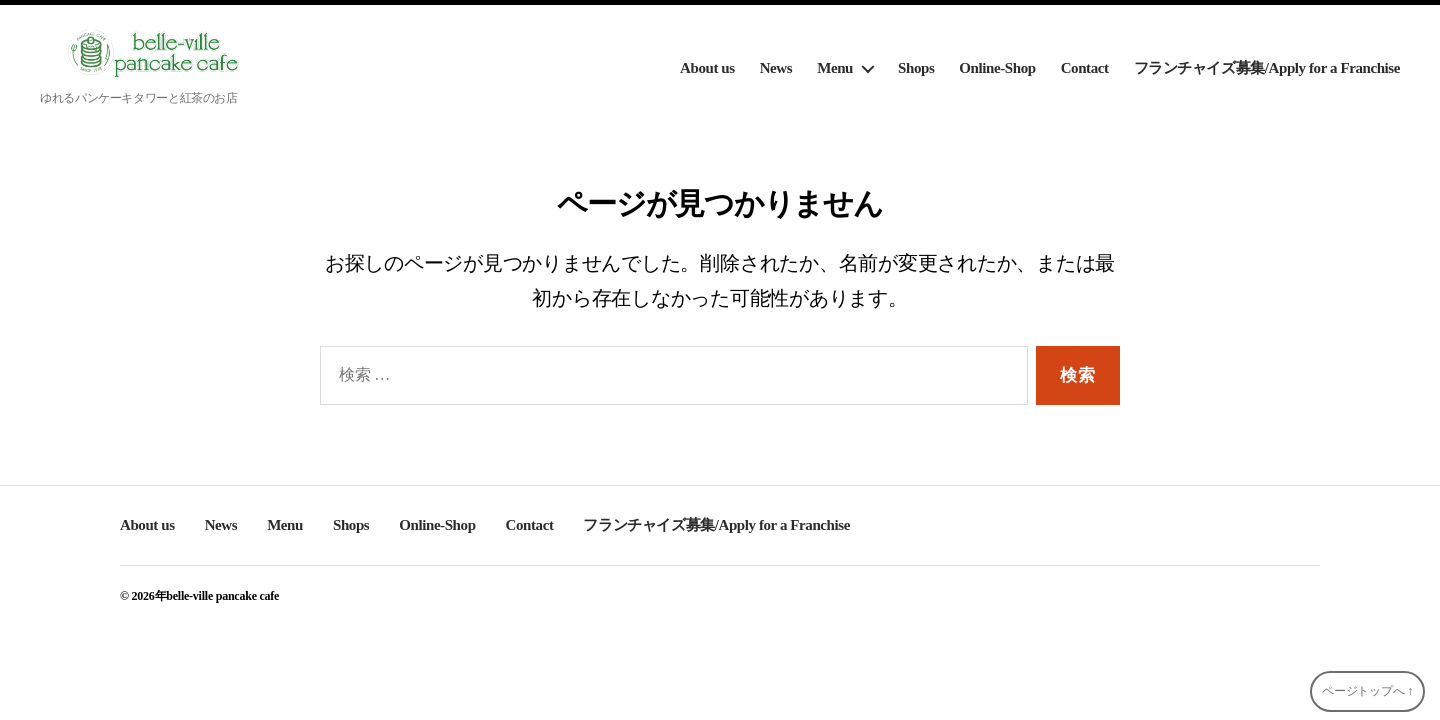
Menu (835, 68)
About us (707, 68)
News (776, 68)
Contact (1085, 68)
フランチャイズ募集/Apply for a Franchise (1267, 68)
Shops (916, 68)
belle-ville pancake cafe (222, 596)
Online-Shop (997, 68)
